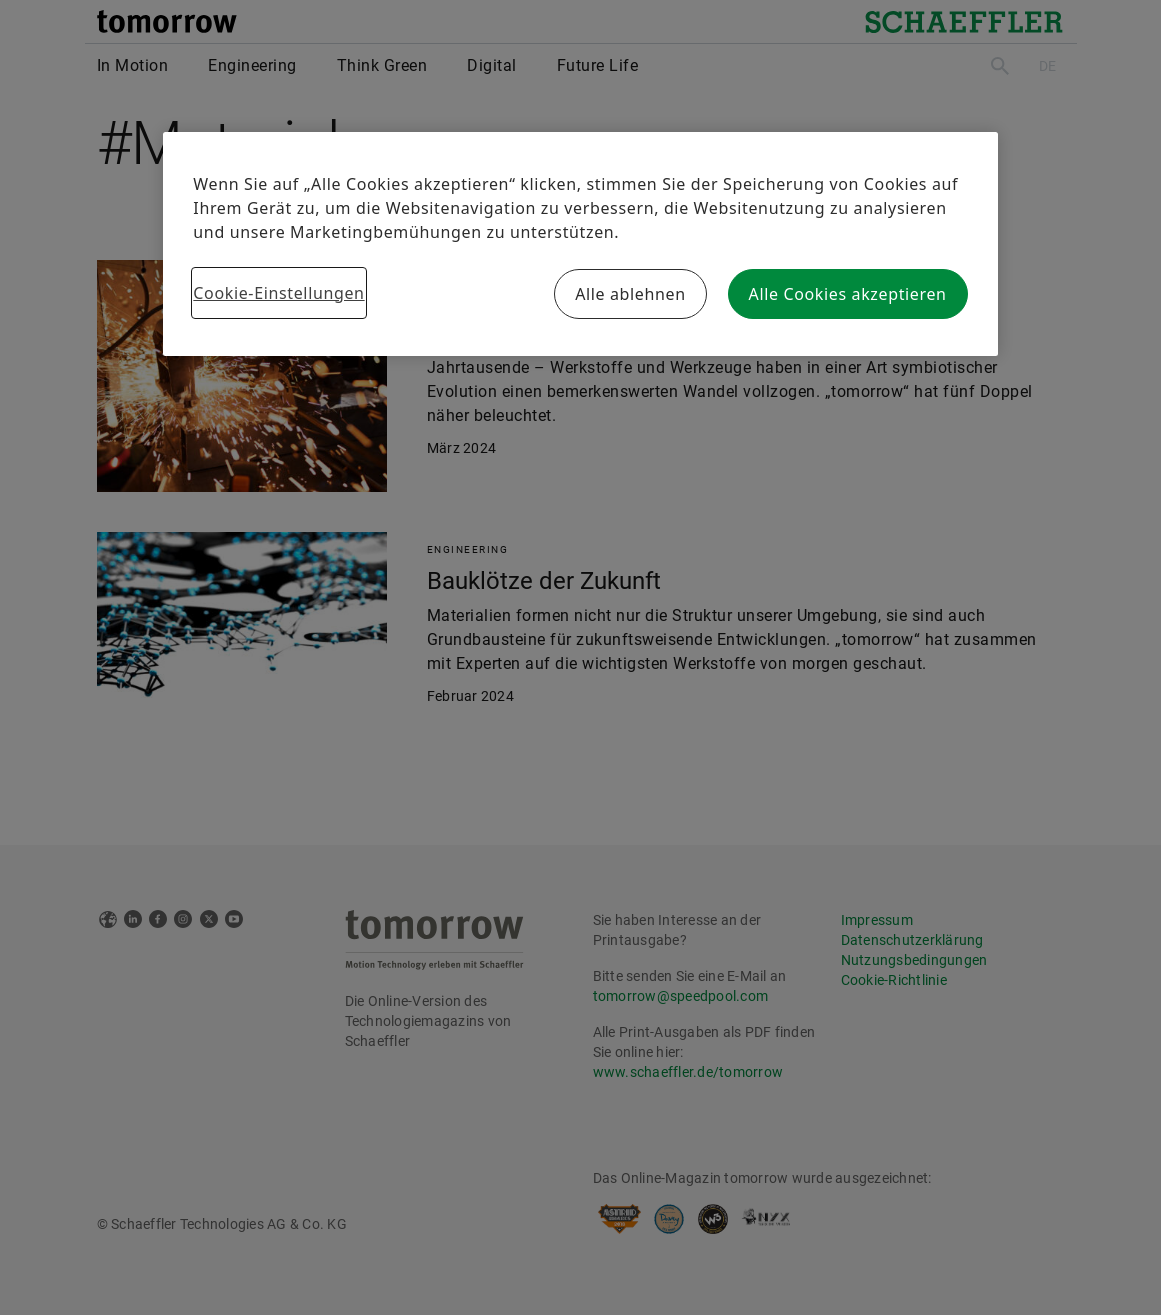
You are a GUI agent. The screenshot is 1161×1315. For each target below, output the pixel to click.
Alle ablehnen (630, 294)
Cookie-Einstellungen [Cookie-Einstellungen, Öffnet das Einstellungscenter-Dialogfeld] (278, 293)
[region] (580, 244)
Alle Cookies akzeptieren (848, 294)
